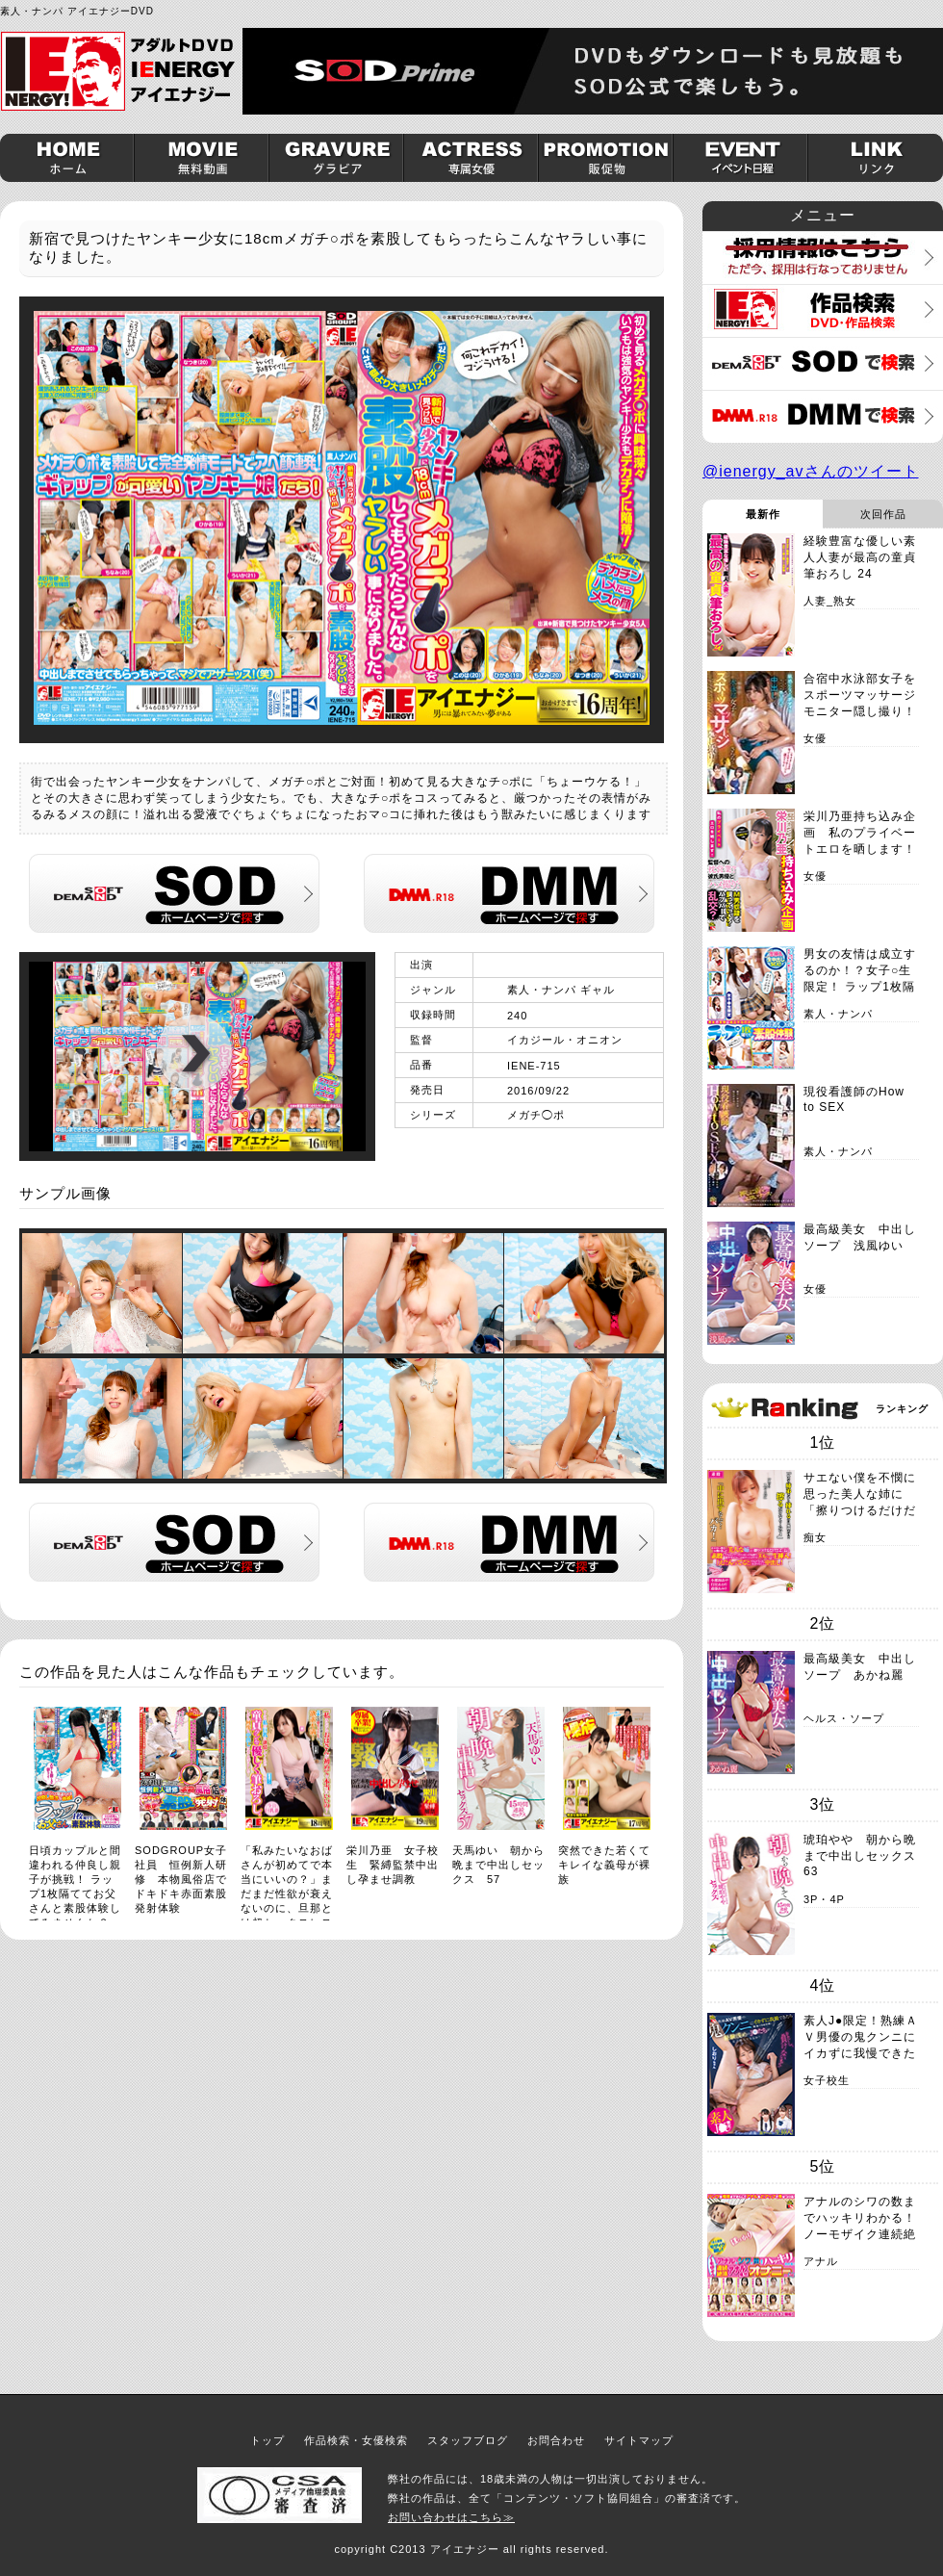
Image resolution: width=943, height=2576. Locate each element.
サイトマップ (639, 2440)
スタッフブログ (467, 2440)
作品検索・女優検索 (356, 2440)
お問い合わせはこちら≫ (451, 2517)
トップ (267, 2440)
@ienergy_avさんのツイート (810, 471)
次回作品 (883, 514)
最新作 (763, 514)
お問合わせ (556, 2440)
